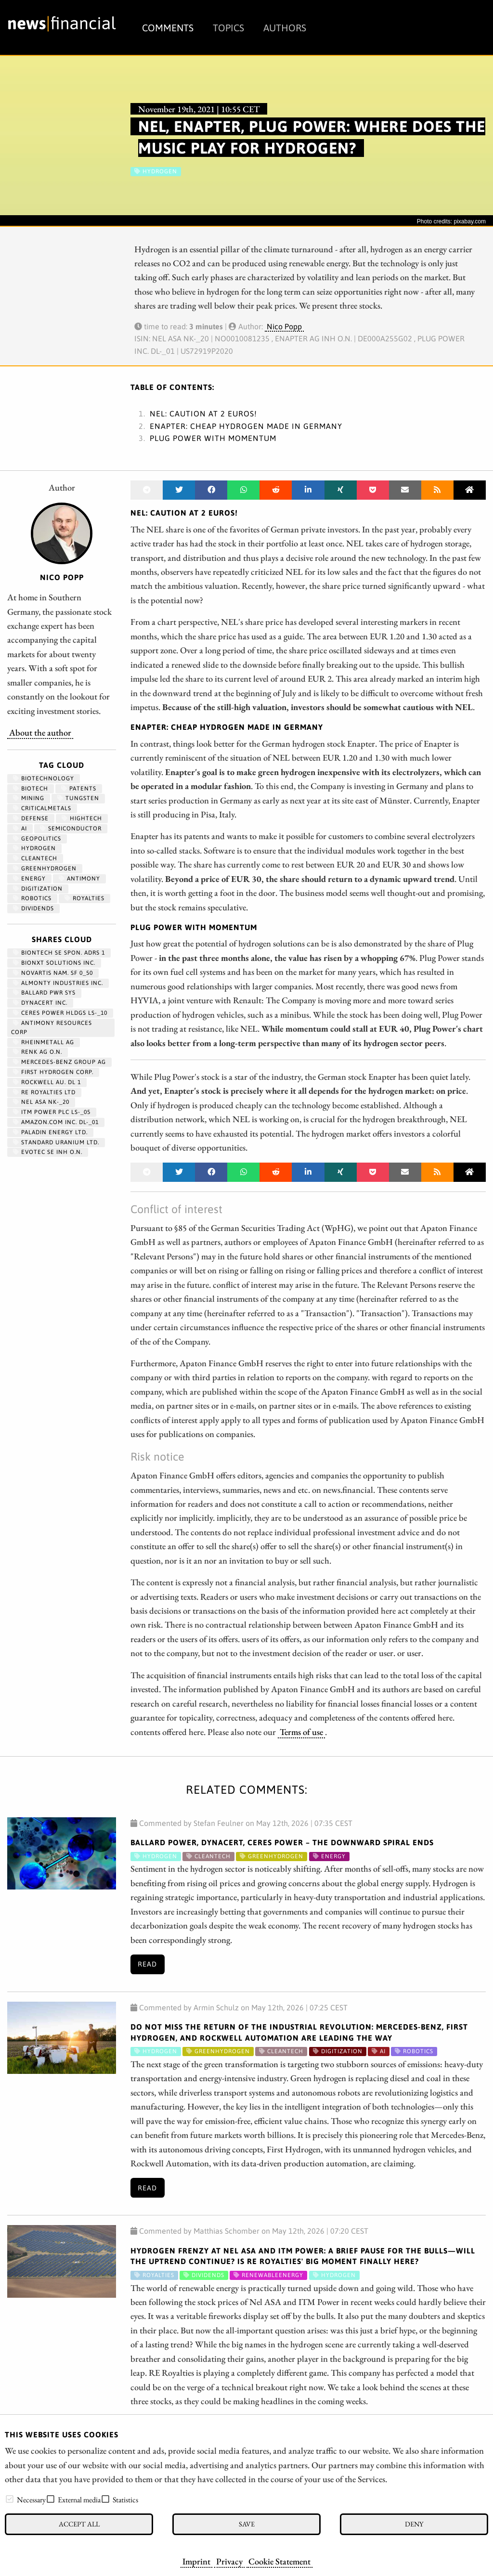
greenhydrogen (45, 868)
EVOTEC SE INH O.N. (47, 1152)
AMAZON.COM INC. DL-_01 (56, 1122)
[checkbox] (9, 2499)
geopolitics (37, 838)
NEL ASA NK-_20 (41, 1102)
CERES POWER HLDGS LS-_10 (60, 1013)
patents (78, 788)
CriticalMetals (42, 808)
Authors (284, 27)
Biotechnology (43, 778)
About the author (40, 732)
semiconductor (71, 828)
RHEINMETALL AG (43, 1042)
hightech (82, 818)
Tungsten (78, 798)
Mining (28, 798)
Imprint (196, 2561)
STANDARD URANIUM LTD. (56, 1142)
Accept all (79, 2523)
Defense (31, 818)
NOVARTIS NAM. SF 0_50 (53, 973)
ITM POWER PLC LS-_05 (52, 1112)
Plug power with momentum (213, 438)
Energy (29, 878)
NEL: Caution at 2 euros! (203, 413)
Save (247, 2523)
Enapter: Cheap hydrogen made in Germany (246, 426)
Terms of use (301, 1731)
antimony (79, 878)
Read (147, 1964)
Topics (228, 27)
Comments (168, 27)
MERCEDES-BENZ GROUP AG (59, 1062)
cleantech (35, 858)
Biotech (30, 788)
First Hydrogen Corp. (53, 1072)
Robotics (32, 898)
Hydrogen (34, 848)
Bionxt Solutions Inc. (54, 962)
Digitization (38, 888)
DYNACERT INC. (40, 1002)
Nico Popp (284, 326)
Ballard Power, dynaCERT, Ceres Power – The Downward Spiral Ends (282, 1842)
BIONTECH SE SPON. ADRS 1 (59, 952)
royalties (84, 898)
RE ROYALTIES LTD (44, 1092)
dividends (33, 908)
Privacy (229, 2561)
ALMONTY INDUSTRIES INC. (58, 983)
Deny (414, 2523)
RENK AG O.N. (37, 1052)
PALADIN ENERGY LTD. (50, 1132)
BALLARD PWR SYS (44, 992)
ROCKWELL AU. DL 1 (47, 1082)
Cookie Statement (279, 2561)
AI (20, 828)
